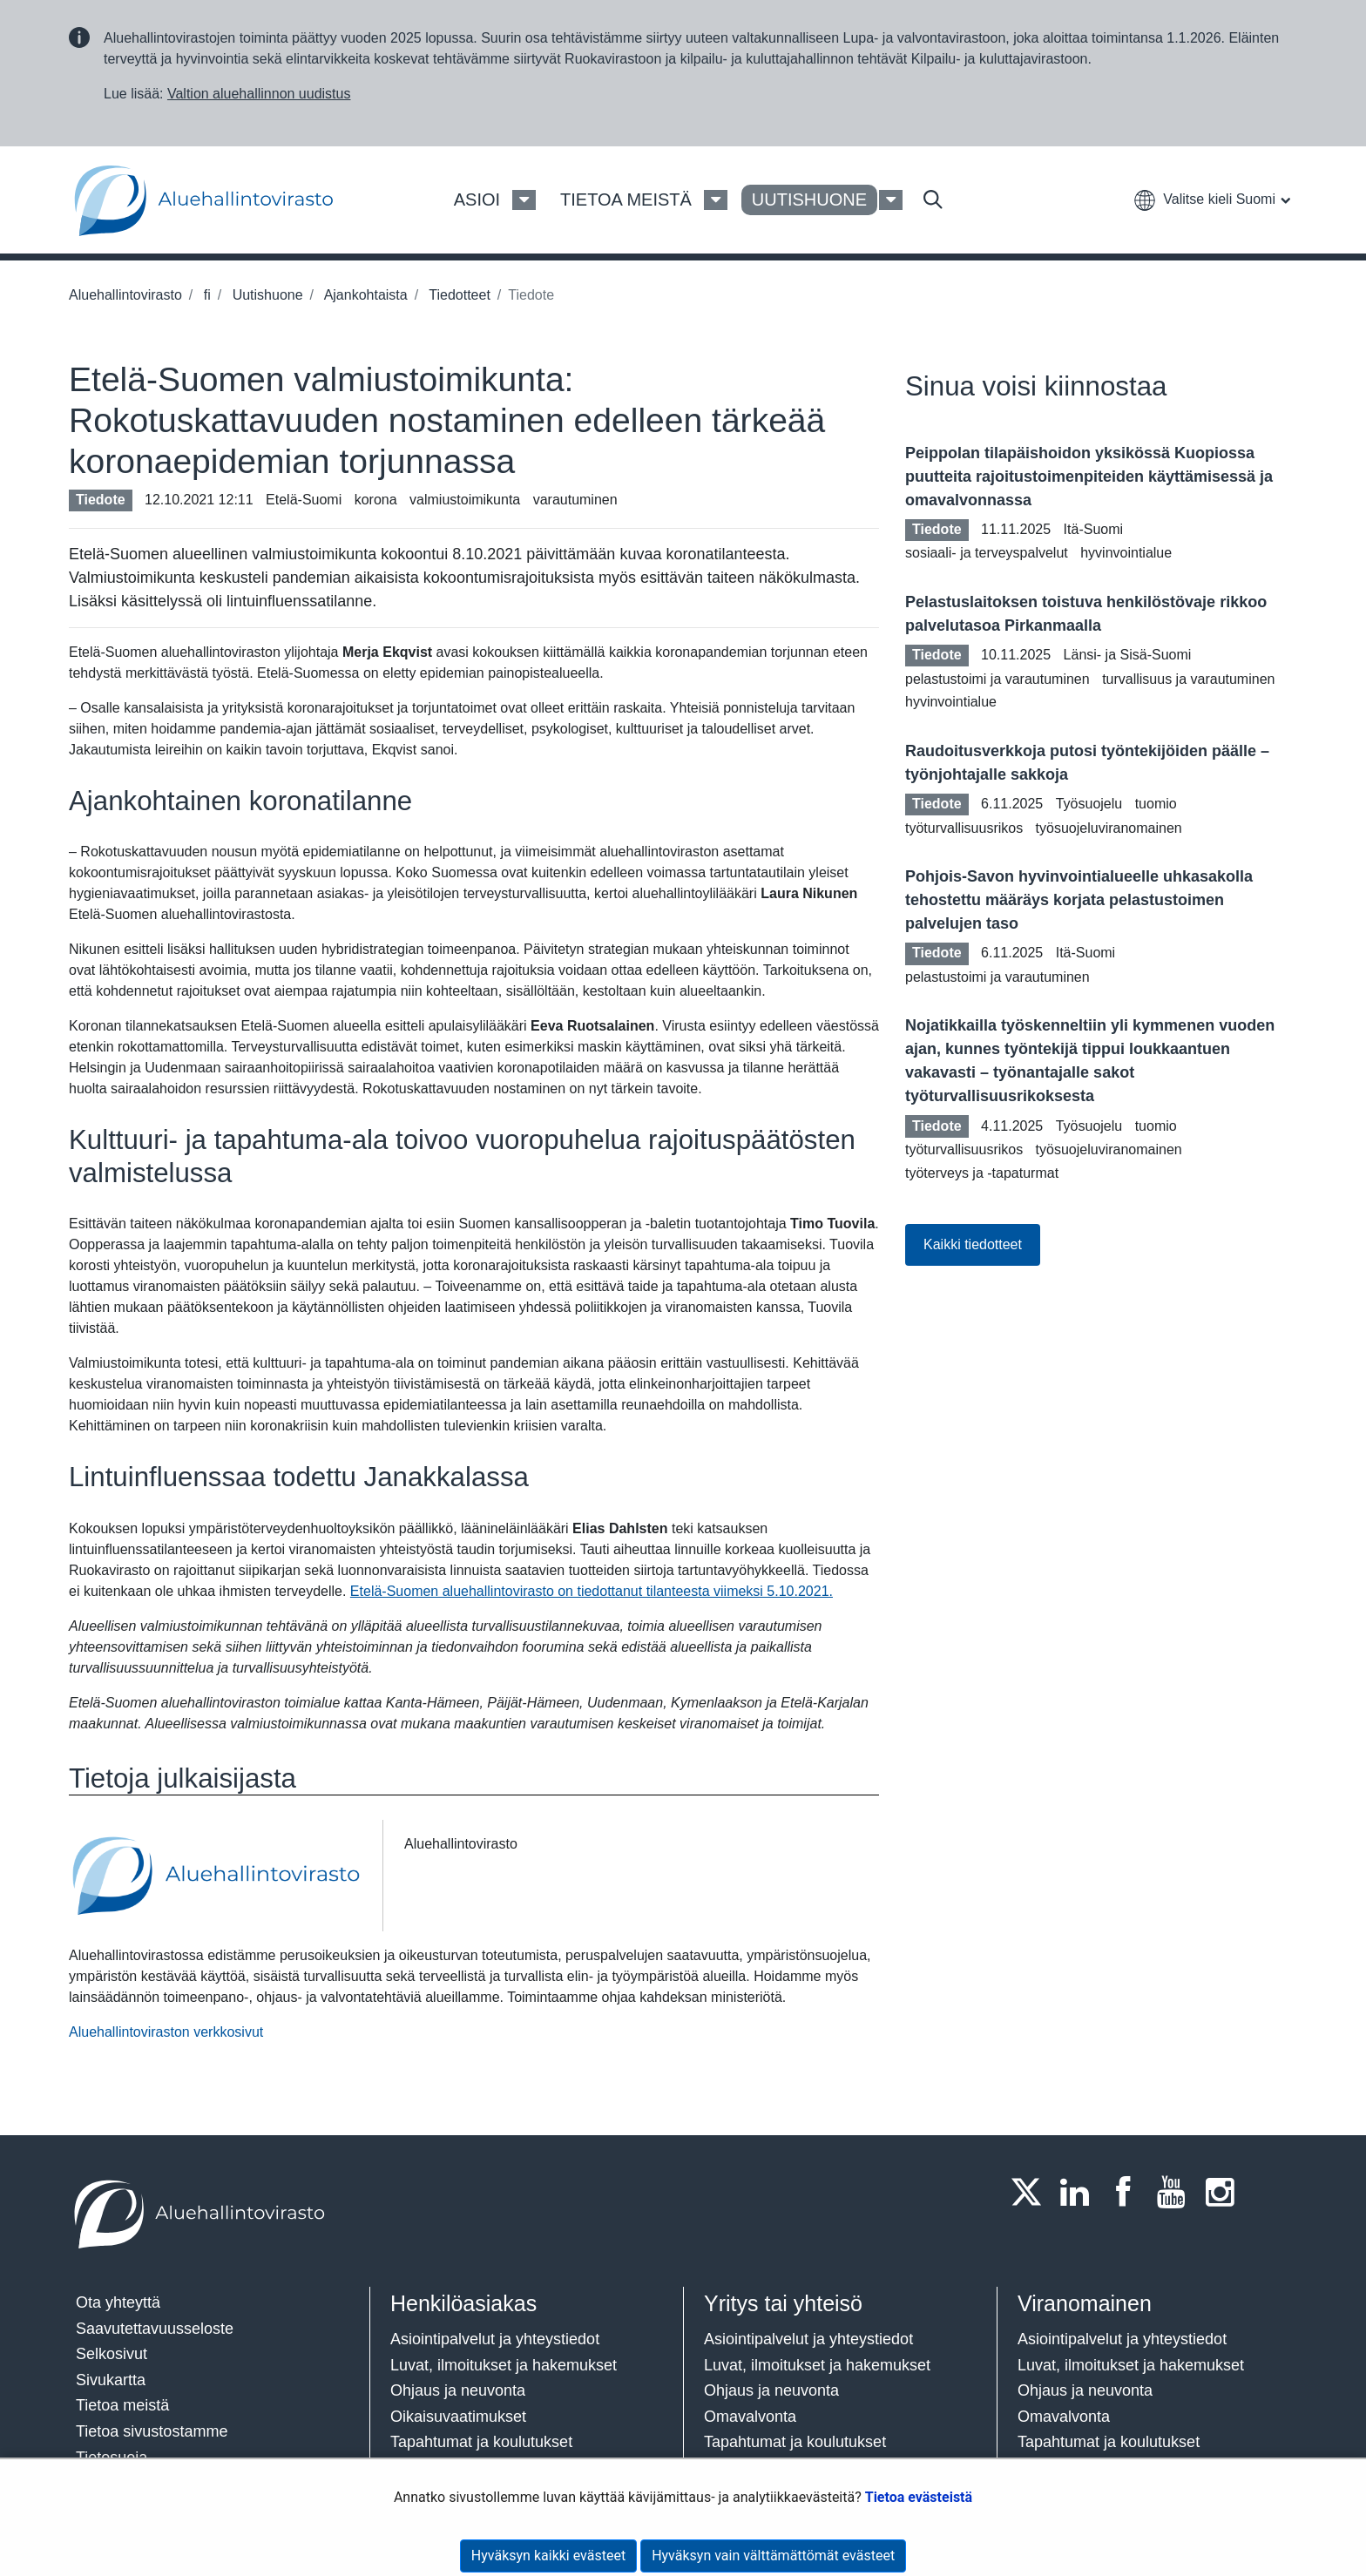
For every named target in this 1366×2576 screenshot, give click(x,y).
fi (204, 294)
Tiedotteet (457, 294)
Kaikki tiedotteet (972, 1244)
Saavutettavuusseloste (154, 2328)
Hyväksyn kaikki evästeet (548, 2555)
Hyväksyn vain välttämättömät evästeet (773, 2555)
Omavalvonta (750, 2416)
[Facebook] (1128, 2191)
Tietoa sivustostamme (151, 2431)
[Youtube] (1177, 2191)
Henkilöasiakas (463, 2303)
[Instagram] (1225, 2191)
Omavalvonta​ (1064, 2416)
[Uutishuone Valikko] (891, 200)
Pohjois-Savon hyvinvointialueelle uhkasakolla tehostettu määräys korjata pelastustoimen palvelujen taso (1079, 900)
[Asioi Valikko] (524, 200)
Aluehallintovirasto (125, 294)
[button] (1211, 199)
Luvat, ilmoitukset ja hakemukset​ (503, 2365)
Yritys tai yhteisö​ (783, 2303)
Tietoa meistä (122, 2405)
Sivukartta (110, 2380)
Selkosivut (111, 2354)
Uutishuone (265, 294)
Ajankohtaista (364, 294)
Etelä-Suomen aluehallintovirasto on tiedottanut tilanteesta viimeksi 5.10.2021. (591, 1591)
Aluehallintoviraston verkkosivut (166, 2032)
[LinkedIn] (1080, 2191)
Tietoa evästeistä (918, 2497)
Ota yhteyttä (118, 2302)
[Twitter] (1031, 2191)
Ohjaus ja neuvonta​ (457, 2390)
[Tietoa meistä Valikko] (715, 200)
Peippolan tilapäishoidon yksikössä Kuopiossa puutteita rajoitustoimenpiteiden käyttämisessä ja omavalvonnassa (1089, 476)
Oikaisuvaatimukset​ (458, 2416)
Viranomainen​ (1085, 2303)
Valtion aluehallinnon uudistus (259, 93)
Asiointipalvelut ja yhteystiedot (494, 2339)
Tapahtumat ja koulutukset (481, 2442)
